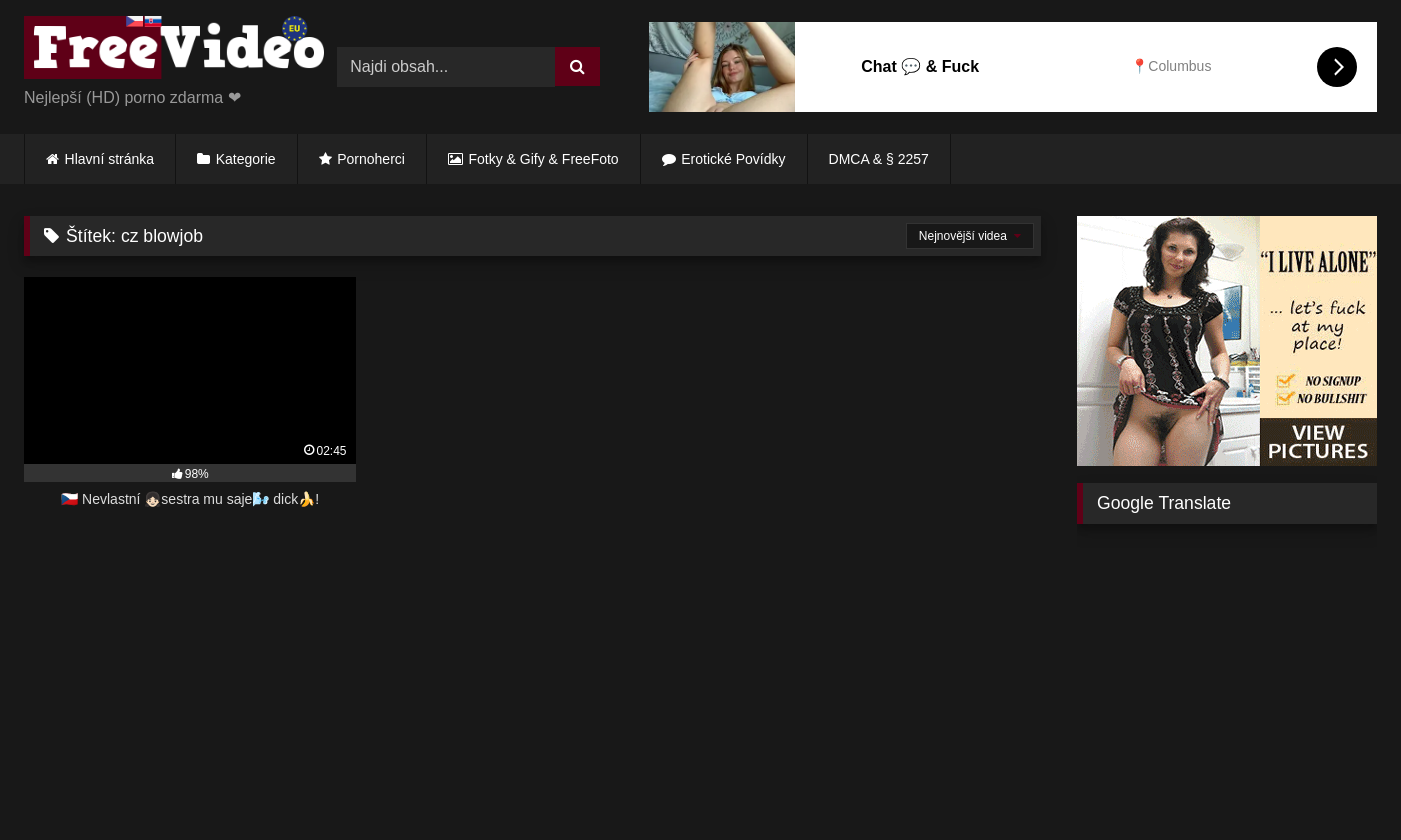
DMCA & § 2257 (879, 159)
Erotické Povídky (733, 159)
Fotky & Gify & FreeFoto (544, 159)
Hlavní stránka (109, 159)
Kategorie (246, 159)
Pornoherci (371, 159)
